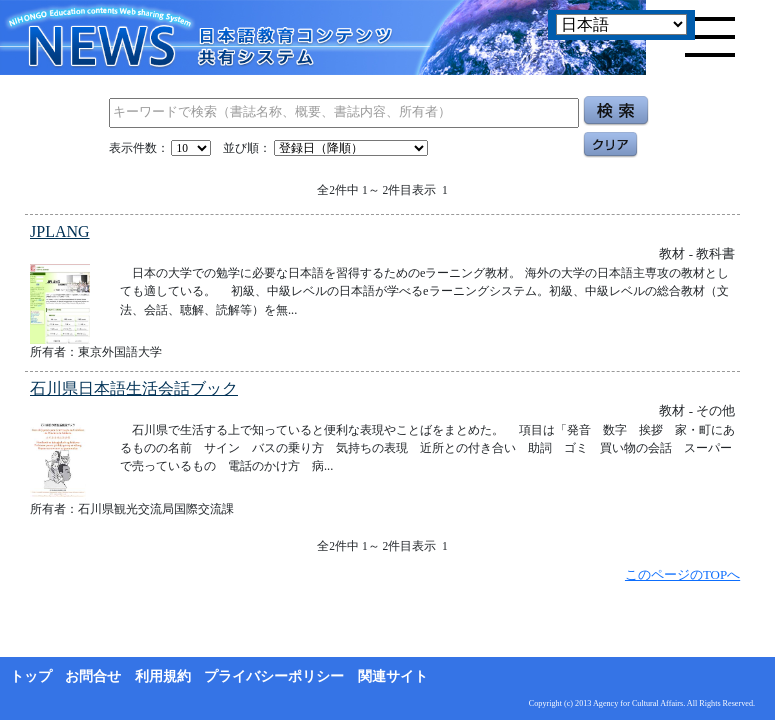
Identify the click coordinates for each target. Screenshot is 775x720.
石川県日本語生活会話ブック (134, 388)
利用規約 (163, 676)
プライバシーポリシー (274, 676)
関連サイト (393, 676)
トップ (31, 676)
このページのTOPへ (682, 574)
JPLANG (60, 231)
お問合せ (93, 676)
